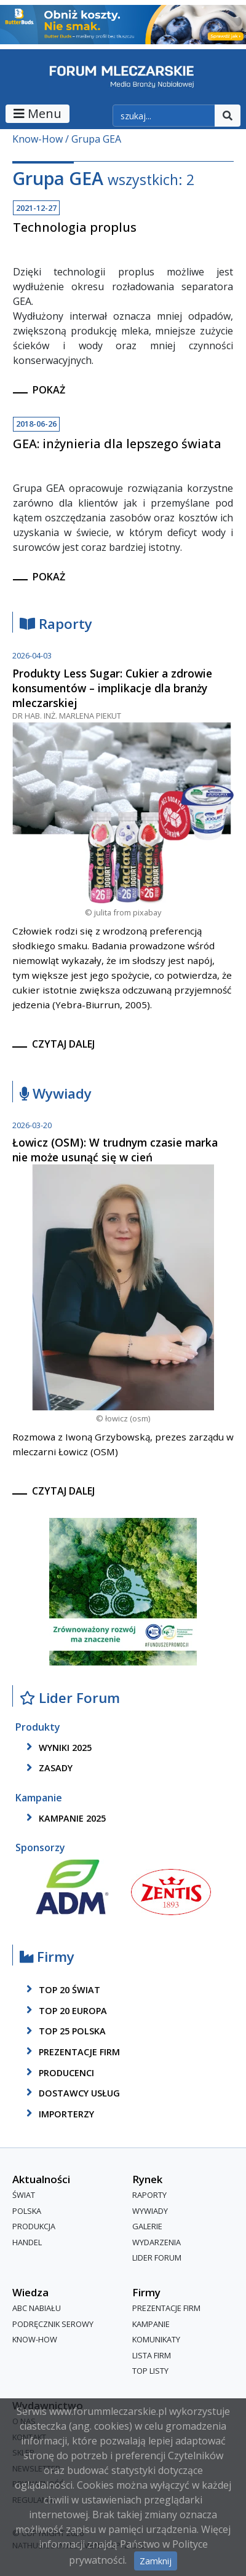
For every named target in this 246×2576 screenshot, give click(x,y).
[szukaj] (164, 116)
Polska (26, 2210)
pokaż (49, 390)
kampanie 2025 (64, 1818)
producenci (58, 2072)
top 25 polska (64, 2031)
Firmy (47, 1957)
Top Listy (150, 2371)
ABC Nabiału (36, 2307)
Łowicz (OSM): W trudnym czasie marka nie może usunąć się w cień (115, 1149)
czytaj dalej (63, 1044)
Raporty (56, 624)
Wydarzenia (156, 2242)
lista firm (151, 2355)
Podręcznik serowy (52, 2323)
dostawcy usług (71, 2093)
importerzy (58, 2114)
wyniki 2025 (57, 1747)
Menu (38, 113)
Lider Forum (70, 1698)
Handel (27, 2242)
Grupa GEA (96, 139)
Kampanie (151, 2323)
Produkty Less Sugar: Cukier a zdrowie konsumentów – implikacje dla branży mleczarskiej (112, 688)
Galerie (147, 2226)
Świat (23, 2194)
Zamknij (156, 2561)
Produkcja (33, 2226)
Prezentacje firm (71, 2051)
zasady (47, 1768)
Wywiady (56, 1094)
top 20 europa (64, 2010)
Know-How (37, 139)
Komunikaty (156, 2339)
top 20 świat (61, 1989)
